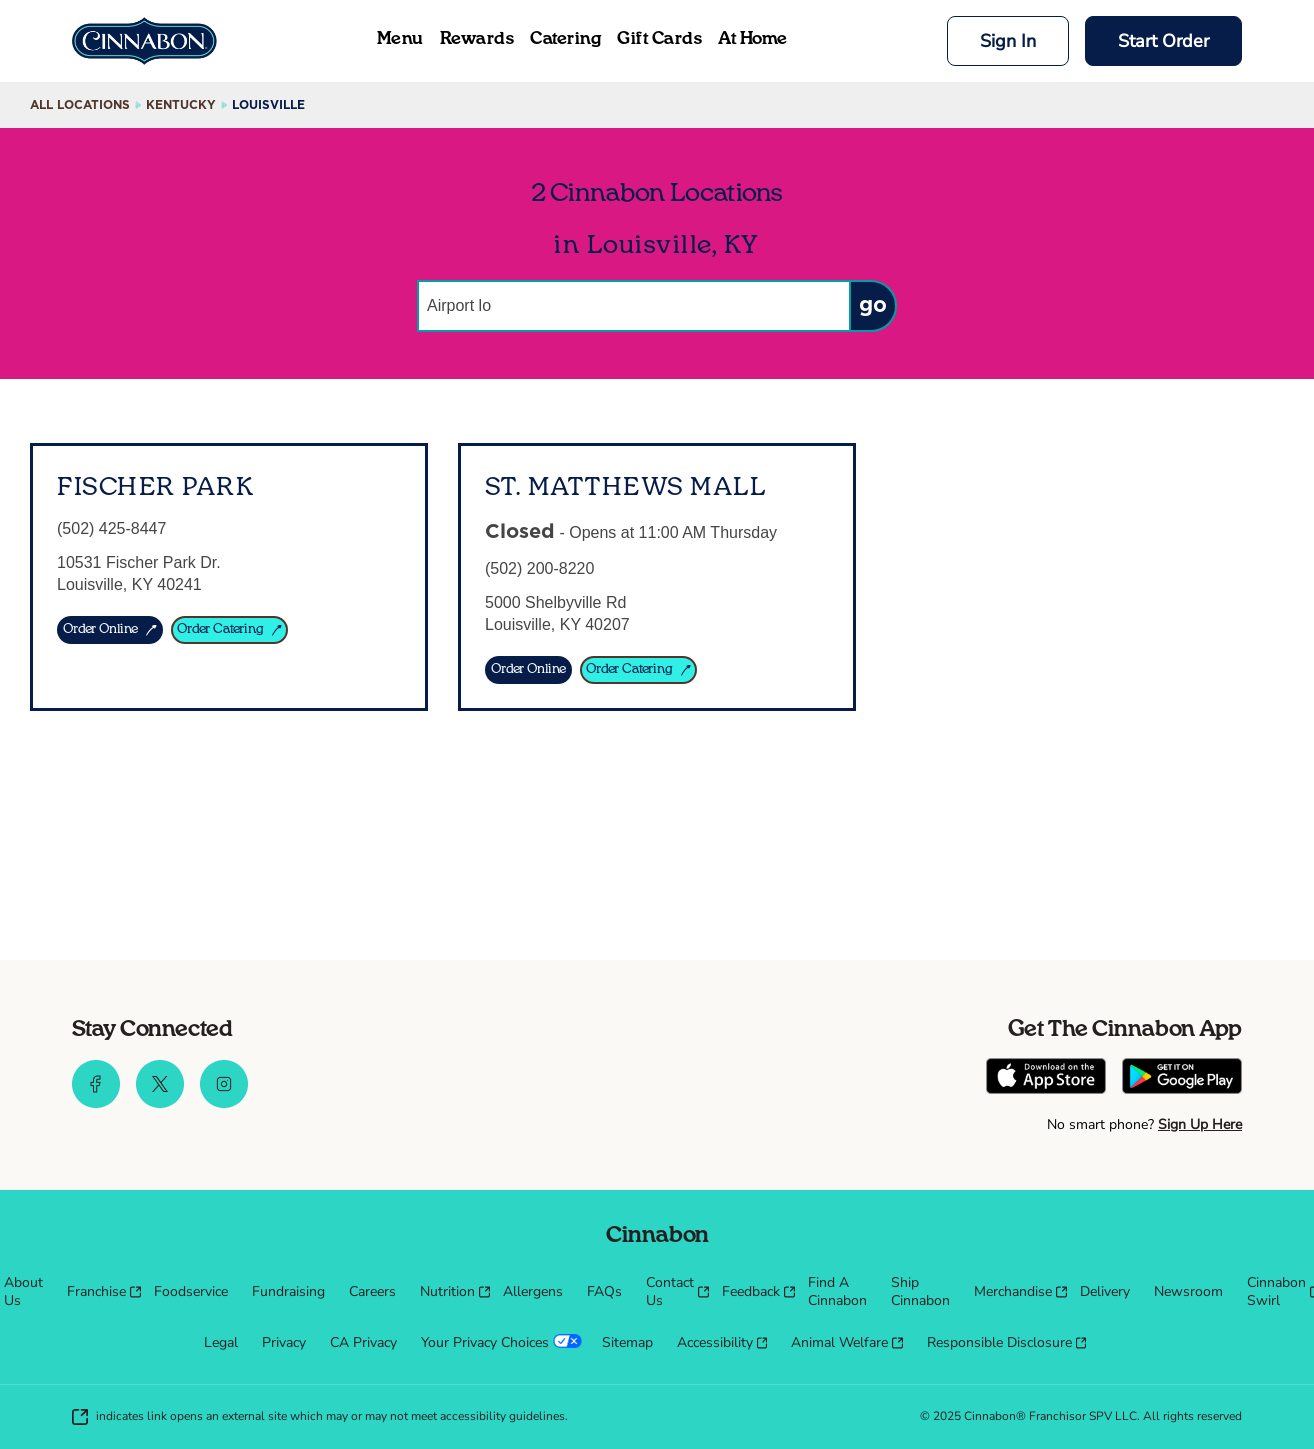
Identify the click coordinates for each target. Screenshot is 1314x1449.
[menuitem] (23, 1292)
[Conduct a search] (633, 306)
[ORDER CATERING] (230, 630)
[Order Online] (528, 670)
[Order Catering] (639, 670)
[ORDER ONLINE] (110, 630)
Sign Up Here (1200, 1124)
